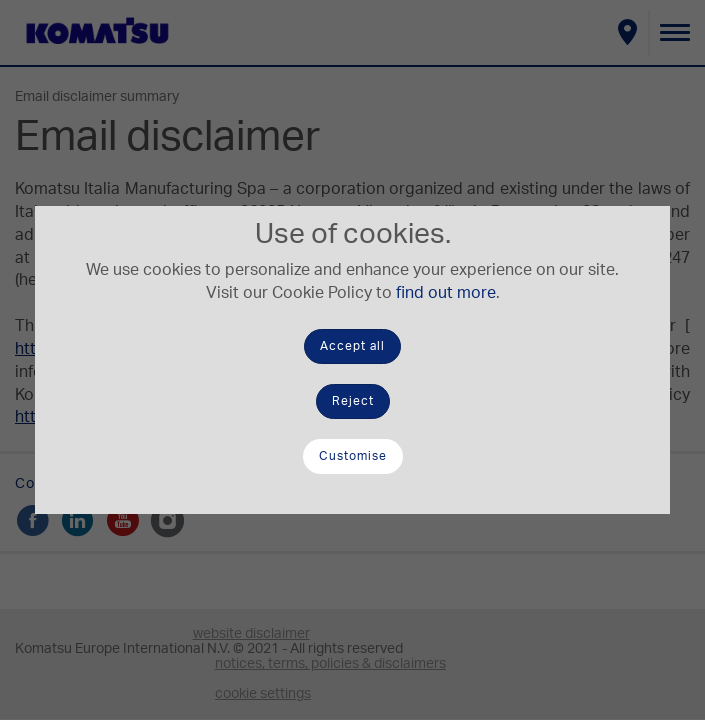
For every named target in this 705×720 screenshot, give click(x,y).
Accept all (352, 346)
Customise (353, 456)
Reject (353, 401)
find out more (446, 293)
